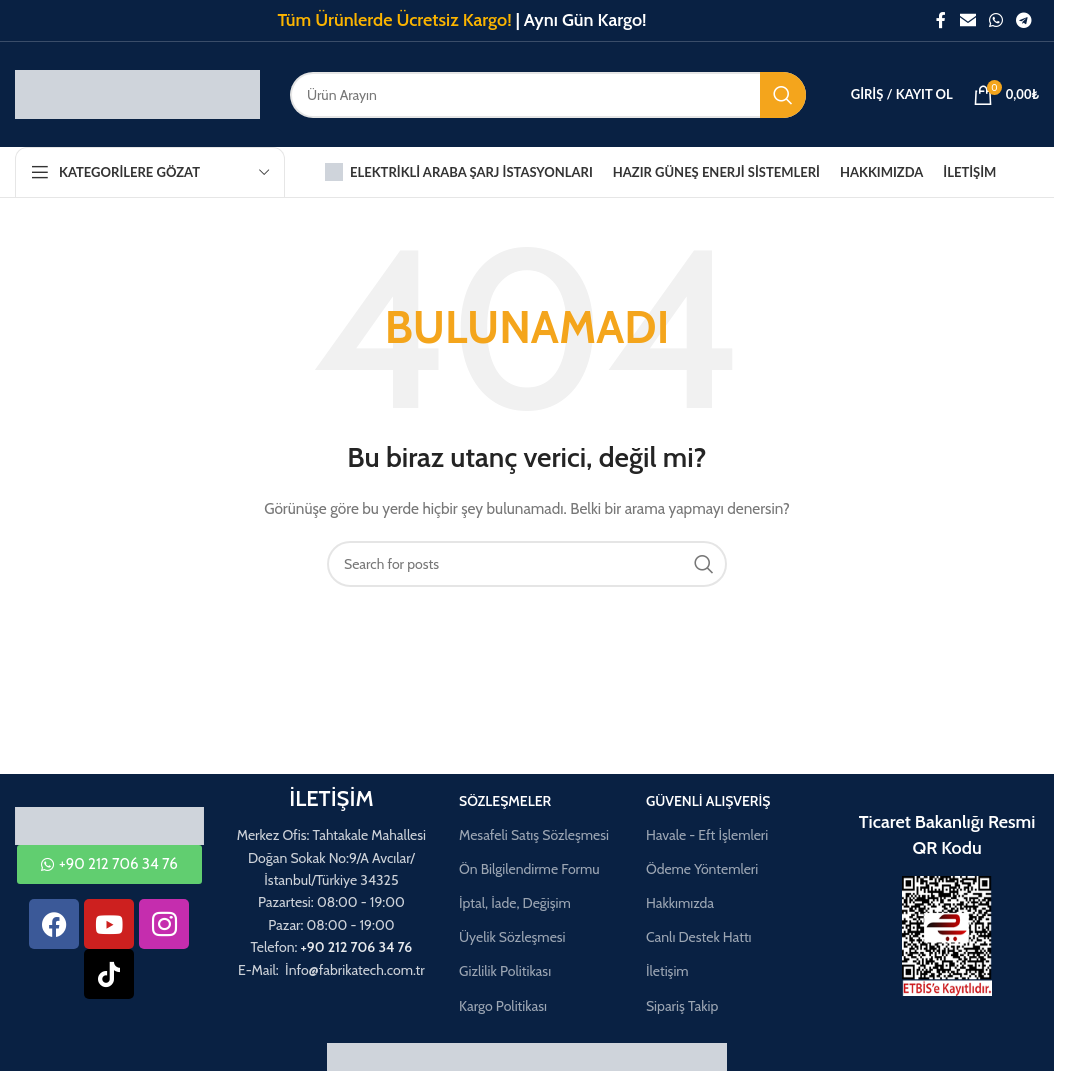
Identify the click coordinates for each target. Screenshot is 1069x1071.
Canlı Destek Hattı (699, 937)
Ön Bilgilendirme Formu (529, 869)
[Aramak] (548, 95)
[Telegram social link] (1024, 20)
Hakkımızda (680, 903)
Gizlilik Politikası (505, 971)
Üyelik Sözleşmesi (512, 937)
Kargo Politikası (503, 1006)
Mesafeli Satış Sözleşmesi (534, 835)
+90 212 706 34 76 (357, 947)
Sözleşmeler (505, 801)
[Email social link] (967, 20)
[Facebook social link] (941, 20)
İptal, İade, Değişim (515, 903)
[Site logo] (137, 93)
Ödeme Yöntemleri (702, 869)
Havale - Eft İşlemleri (707, 835)
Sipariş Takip (682, 1006)
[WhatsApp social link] (995, 20)
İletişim (667, 971)
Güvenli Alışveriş (708, 801)
